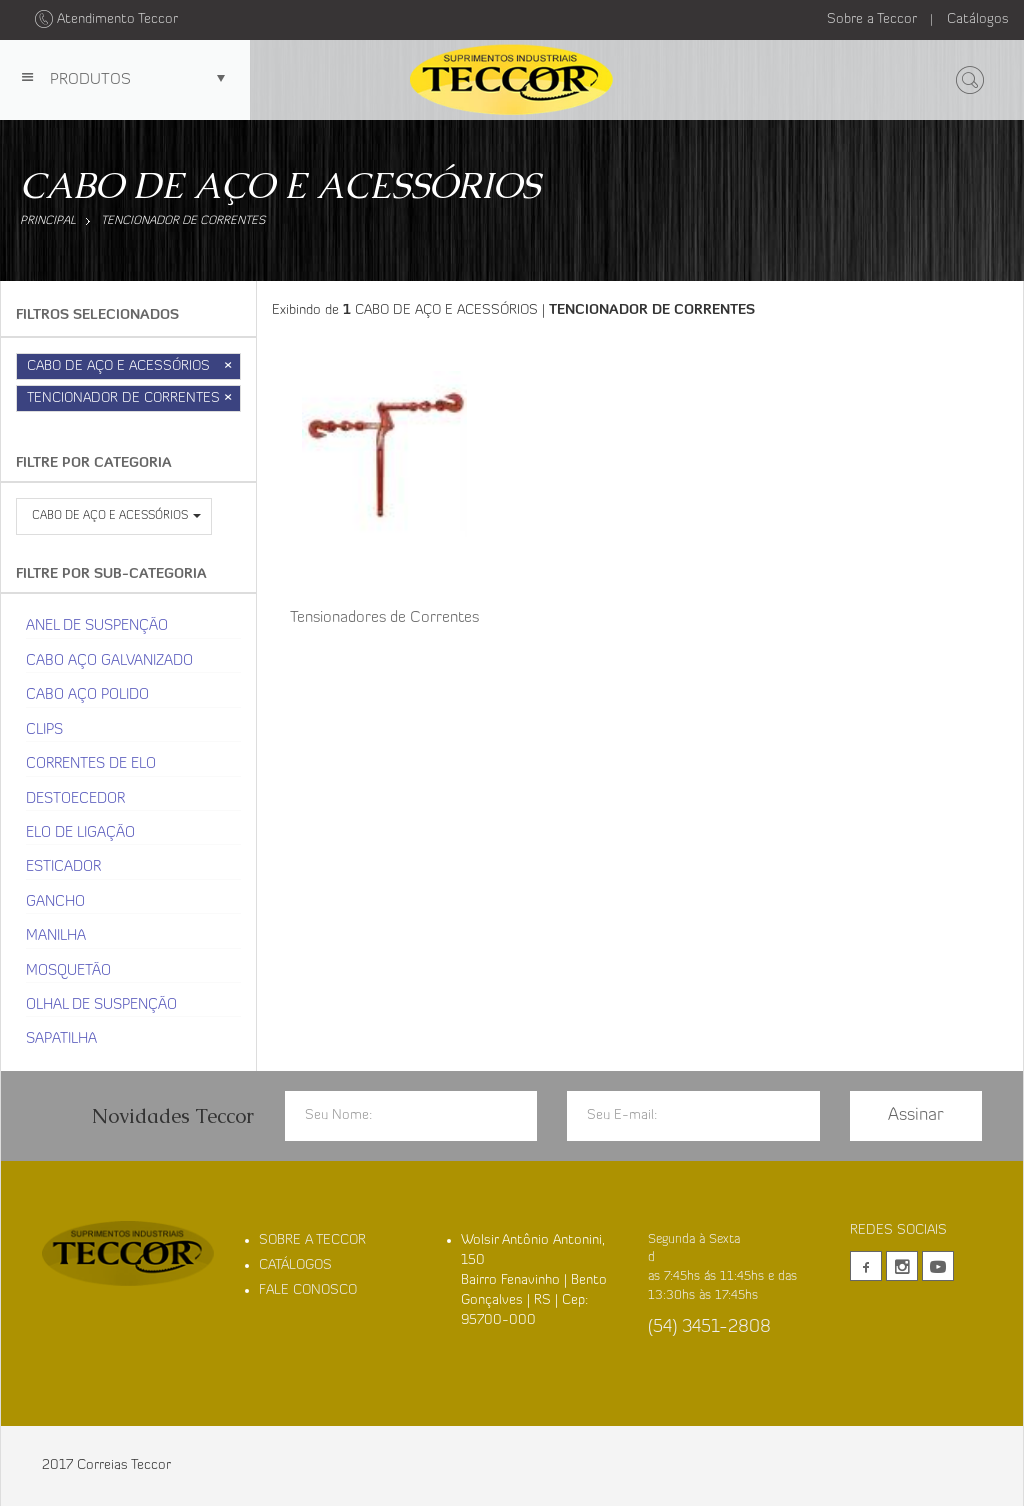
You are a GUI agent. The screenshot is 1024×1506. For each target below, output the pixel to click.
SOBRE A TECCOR (312, 1240)
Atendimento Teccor (106, 19)
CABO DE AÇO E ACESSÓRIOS (134, 366)
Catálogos (978, 19)
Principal (48, 221)
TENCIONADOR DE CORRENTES (146, 221)
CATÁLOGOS (295, 1265)
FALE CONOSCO (308, 1290)
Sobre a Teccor (871, 19)
